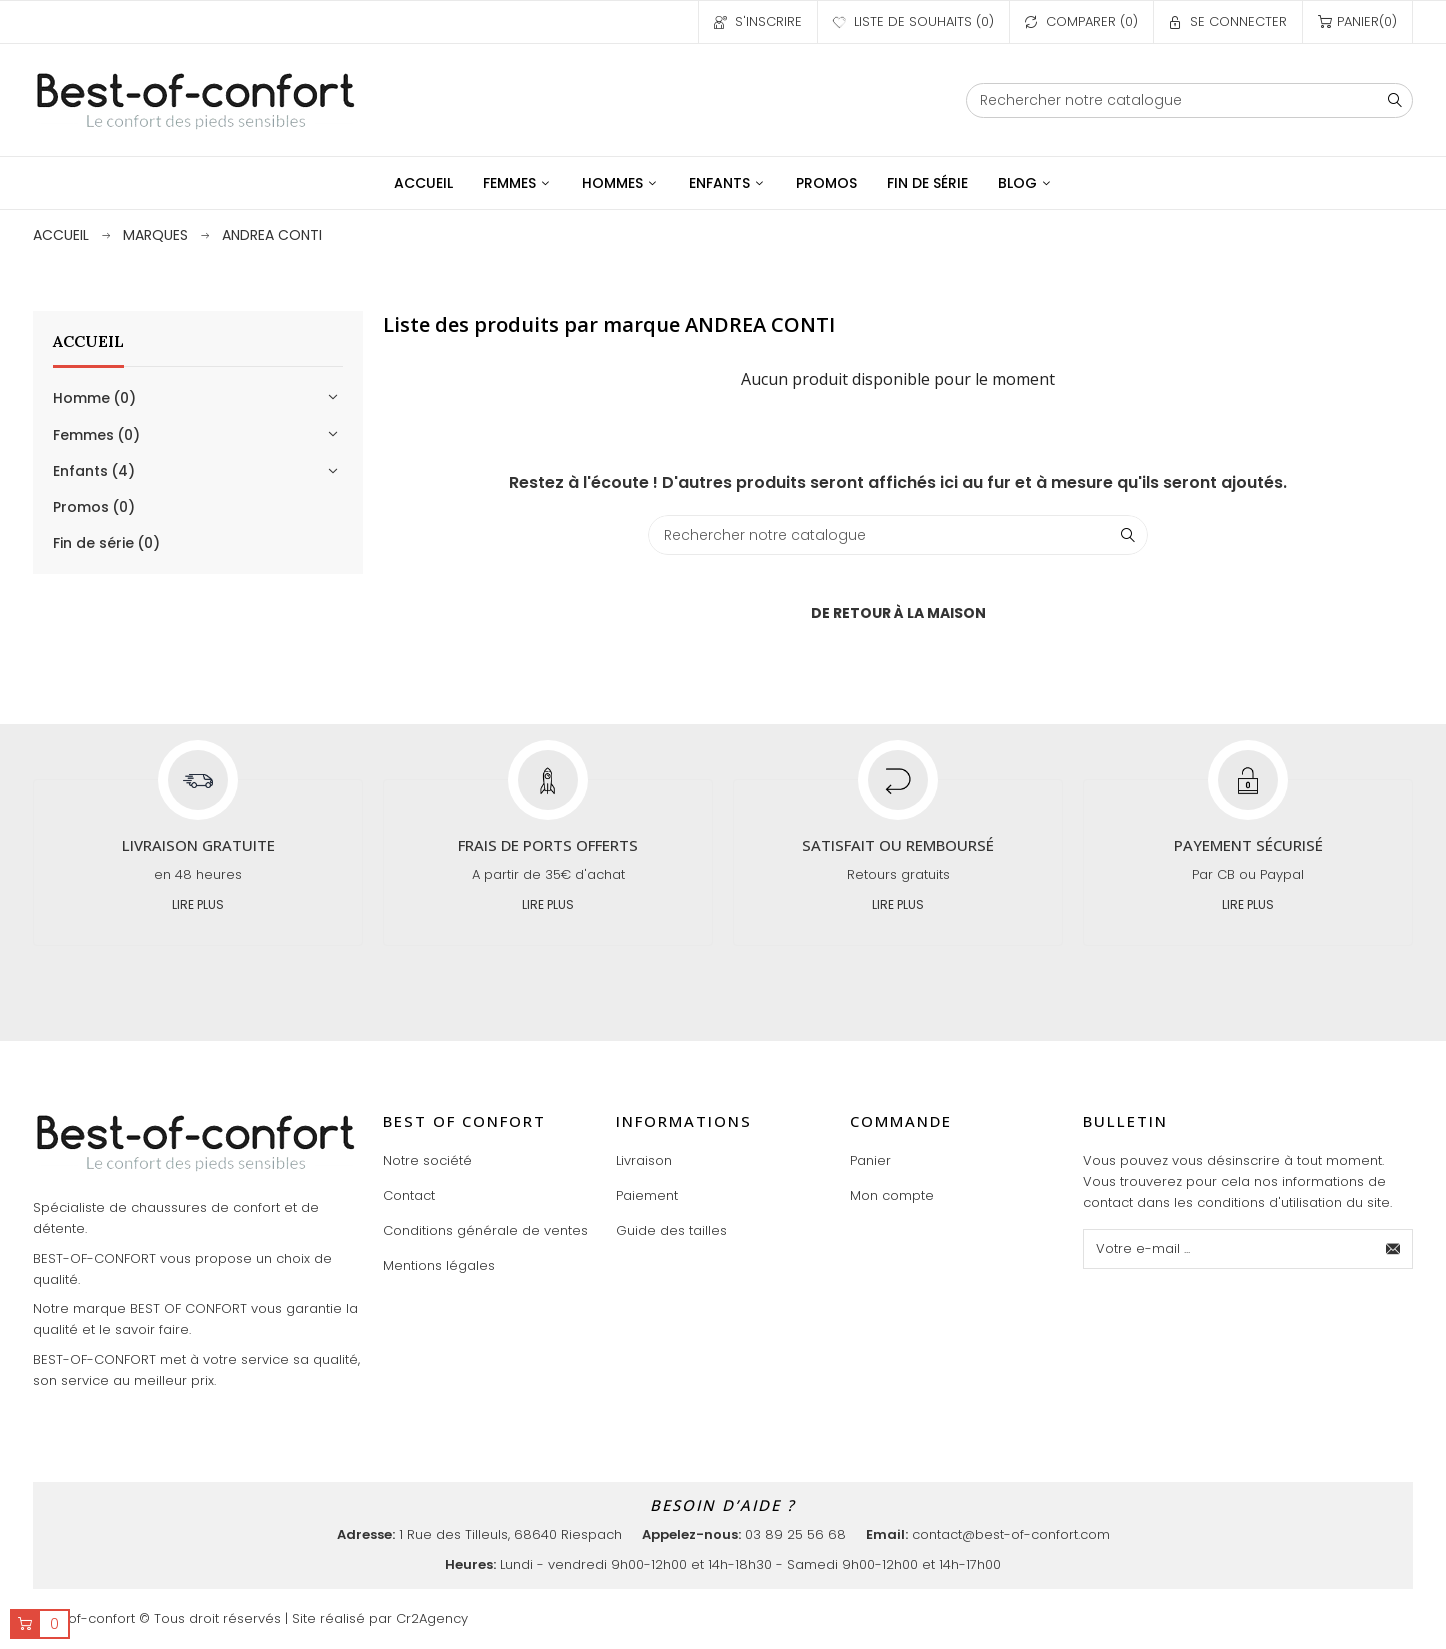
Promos (94, 507)
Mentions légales (439, 1265)
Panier (870, 1160)
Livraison (644, 1160)
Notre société (427, 1160)
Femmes (96, 435)
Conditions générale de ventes (485, 1230)
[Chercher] (1189, 100)
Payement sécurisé (1248, 845)
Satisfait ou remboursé (898, 845)
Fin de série (106, 543)
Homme (94, 398)
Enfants (94, 471)
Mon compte (892, 1195)
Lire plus (198, 904)
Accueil (88, 341)
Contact (409, 1195)
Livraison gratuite (198, 845)
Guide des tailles (671, 1230)
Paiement (647, 1195)
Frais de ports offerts (548, 845)
